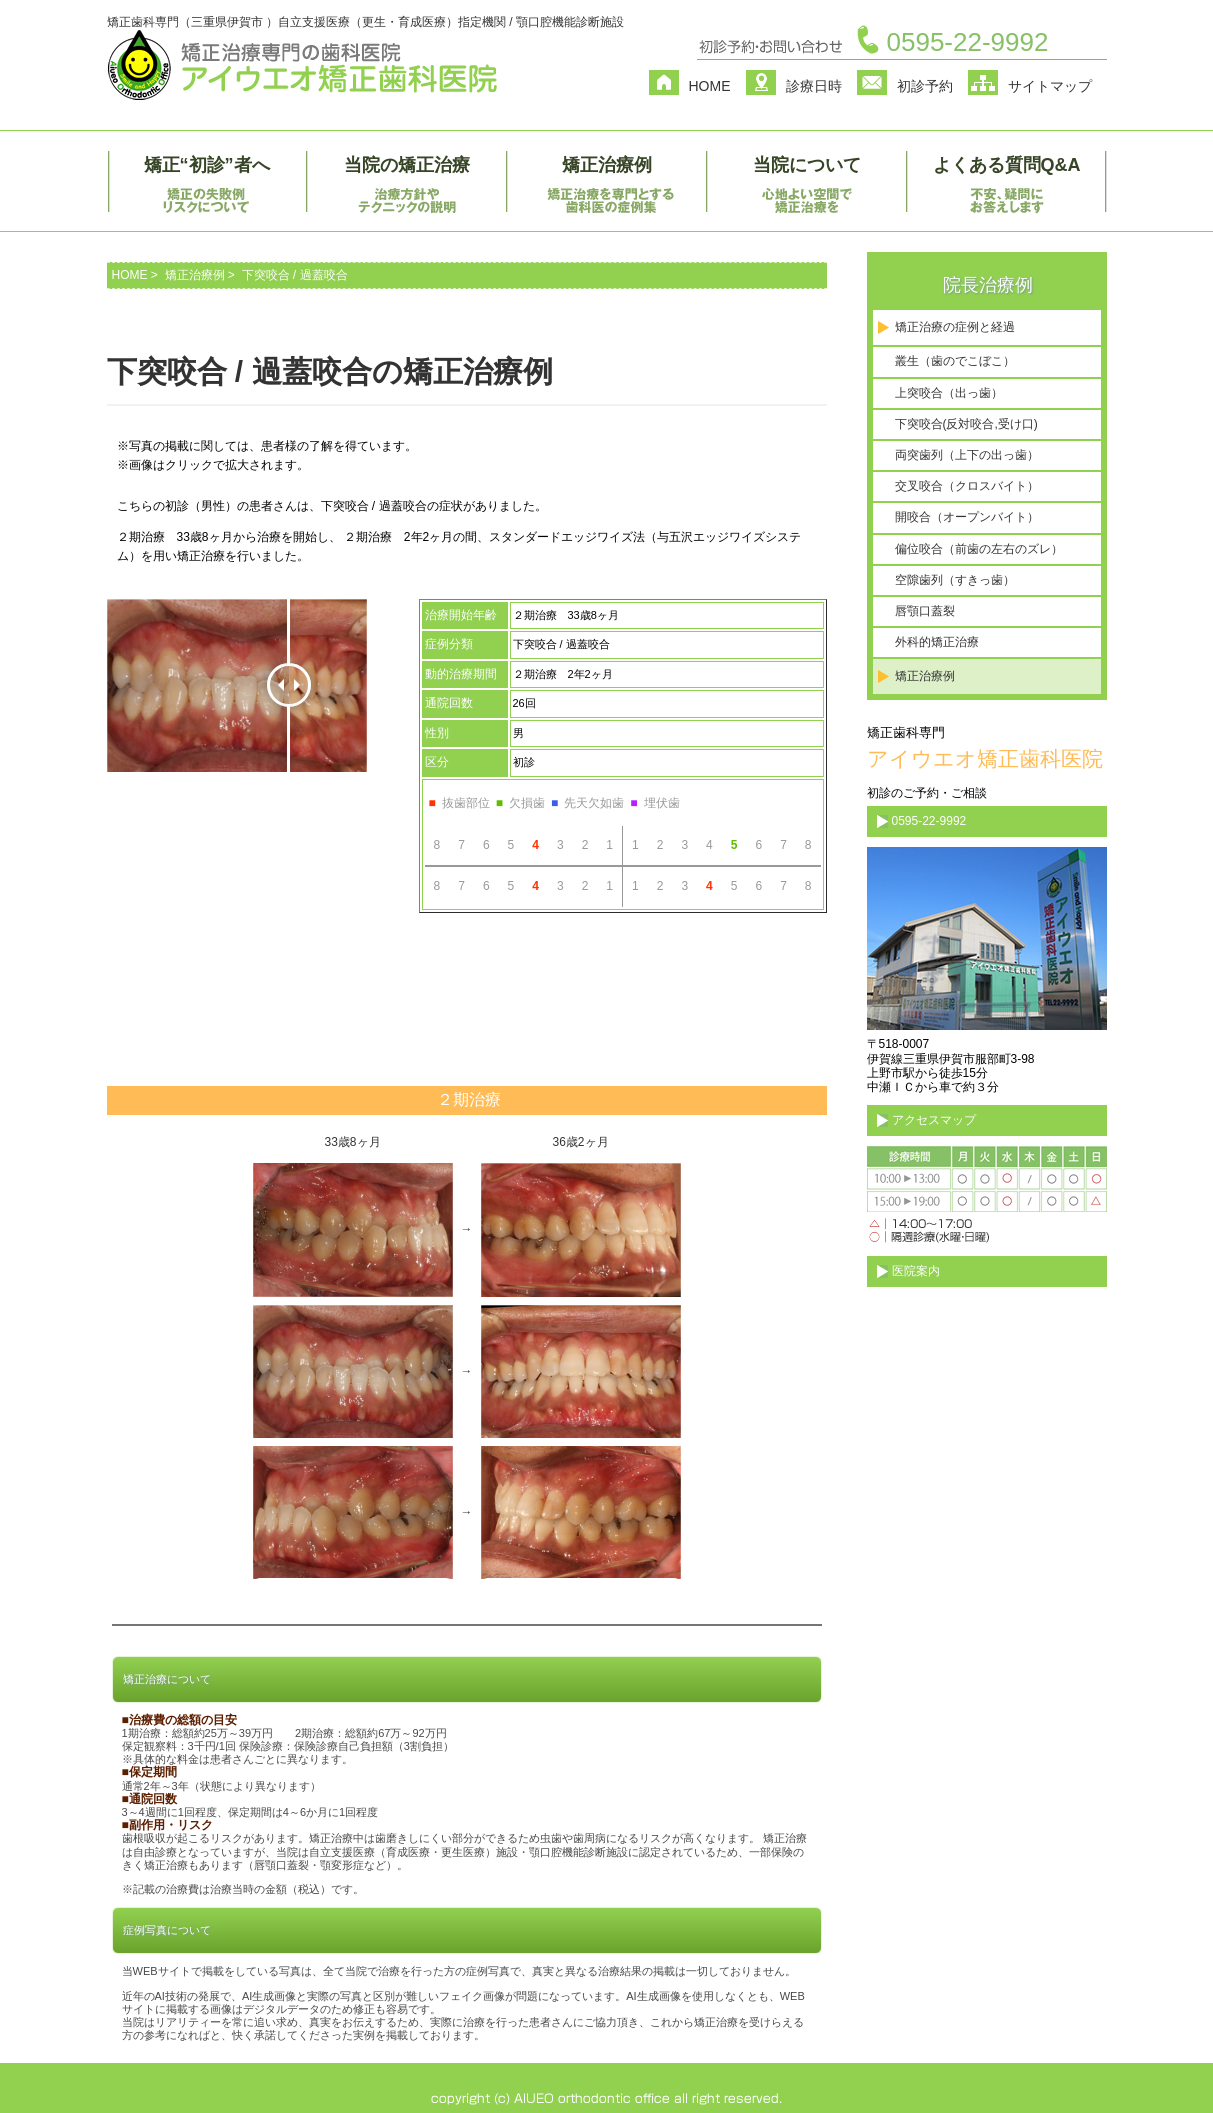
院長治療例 (988, 285)
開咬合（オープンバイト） (967, 517)
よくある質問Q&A (1007, 165)
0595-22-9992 (968, 42)
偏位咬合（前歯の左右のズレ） (979, 549)
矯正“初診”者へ (207, 165)
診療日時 (814, 86)
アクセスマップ (934, 1120)
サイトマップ (1050, 86)
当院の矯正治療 (407, 165)
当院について (807, 165)
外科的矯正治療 (937, 642)
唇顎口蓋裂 (925, 611)
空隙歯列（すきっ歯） (955, 580)
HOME (710, 86)
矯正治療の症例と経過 (955, 327)
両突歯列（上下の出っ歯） (967, 455)
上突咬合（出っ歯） (949, 393)
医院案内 (916, 1271)
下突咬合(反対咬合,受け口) (966, 424)
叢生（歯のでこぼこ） (955, 361)
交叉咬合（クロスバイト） (967, 486)
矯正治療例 (607, 165)
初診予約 (925, 86)
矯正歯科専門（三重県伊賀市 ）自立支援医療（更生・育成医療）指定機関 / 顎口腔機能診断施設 (365, 22)
